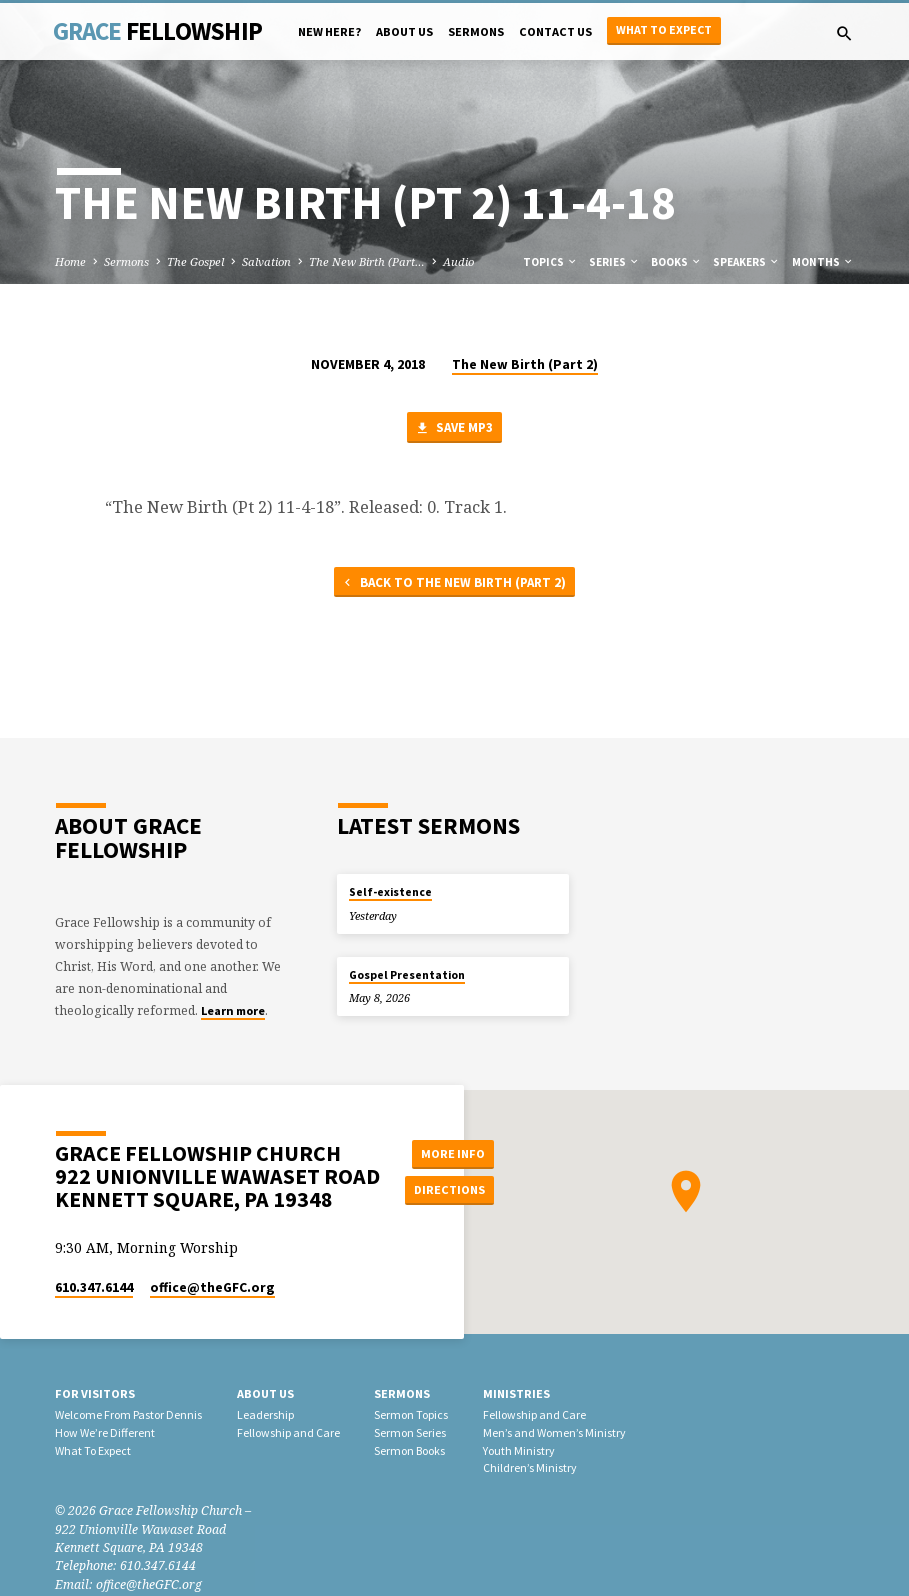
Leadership (265, 1414)
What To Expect (93, 1450)
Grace (157, 31)
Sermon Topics (411, 1414)
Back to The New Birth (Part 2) (453, 583)
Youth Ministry (519, 1450)
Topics (550, 262)
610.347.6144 (94, 1287)
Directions (450, 1189)
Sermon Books (409, 1450)
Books (676, 262)
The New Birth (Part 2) (525, 364)
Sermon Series (410, 1432)
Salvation (266, 261)
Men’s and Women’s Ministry (554, 1432)
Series (614, 262)
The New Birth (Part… (367, 261)
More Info (450, 1153)
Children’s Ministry (530, 1467)
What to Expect (664, 29)
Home (70, 261)
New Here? (329, 31)
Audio (458, 261)
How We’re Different (105, 1432)
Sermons (476, 31)
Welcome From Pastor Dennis (128, 1414)
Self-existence (390, 892)
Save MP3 (454, 428)
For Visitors (95, 1393)
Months (823, 262)
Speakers (746, 262)
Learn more (233, 1010)
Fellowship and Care (288, 1432)
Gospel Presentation (407, 975)
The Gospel (195, 261)
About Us (404, 31)
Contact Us (555, 31)
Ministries (516, 1393)
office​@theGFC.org (212, 1287)
